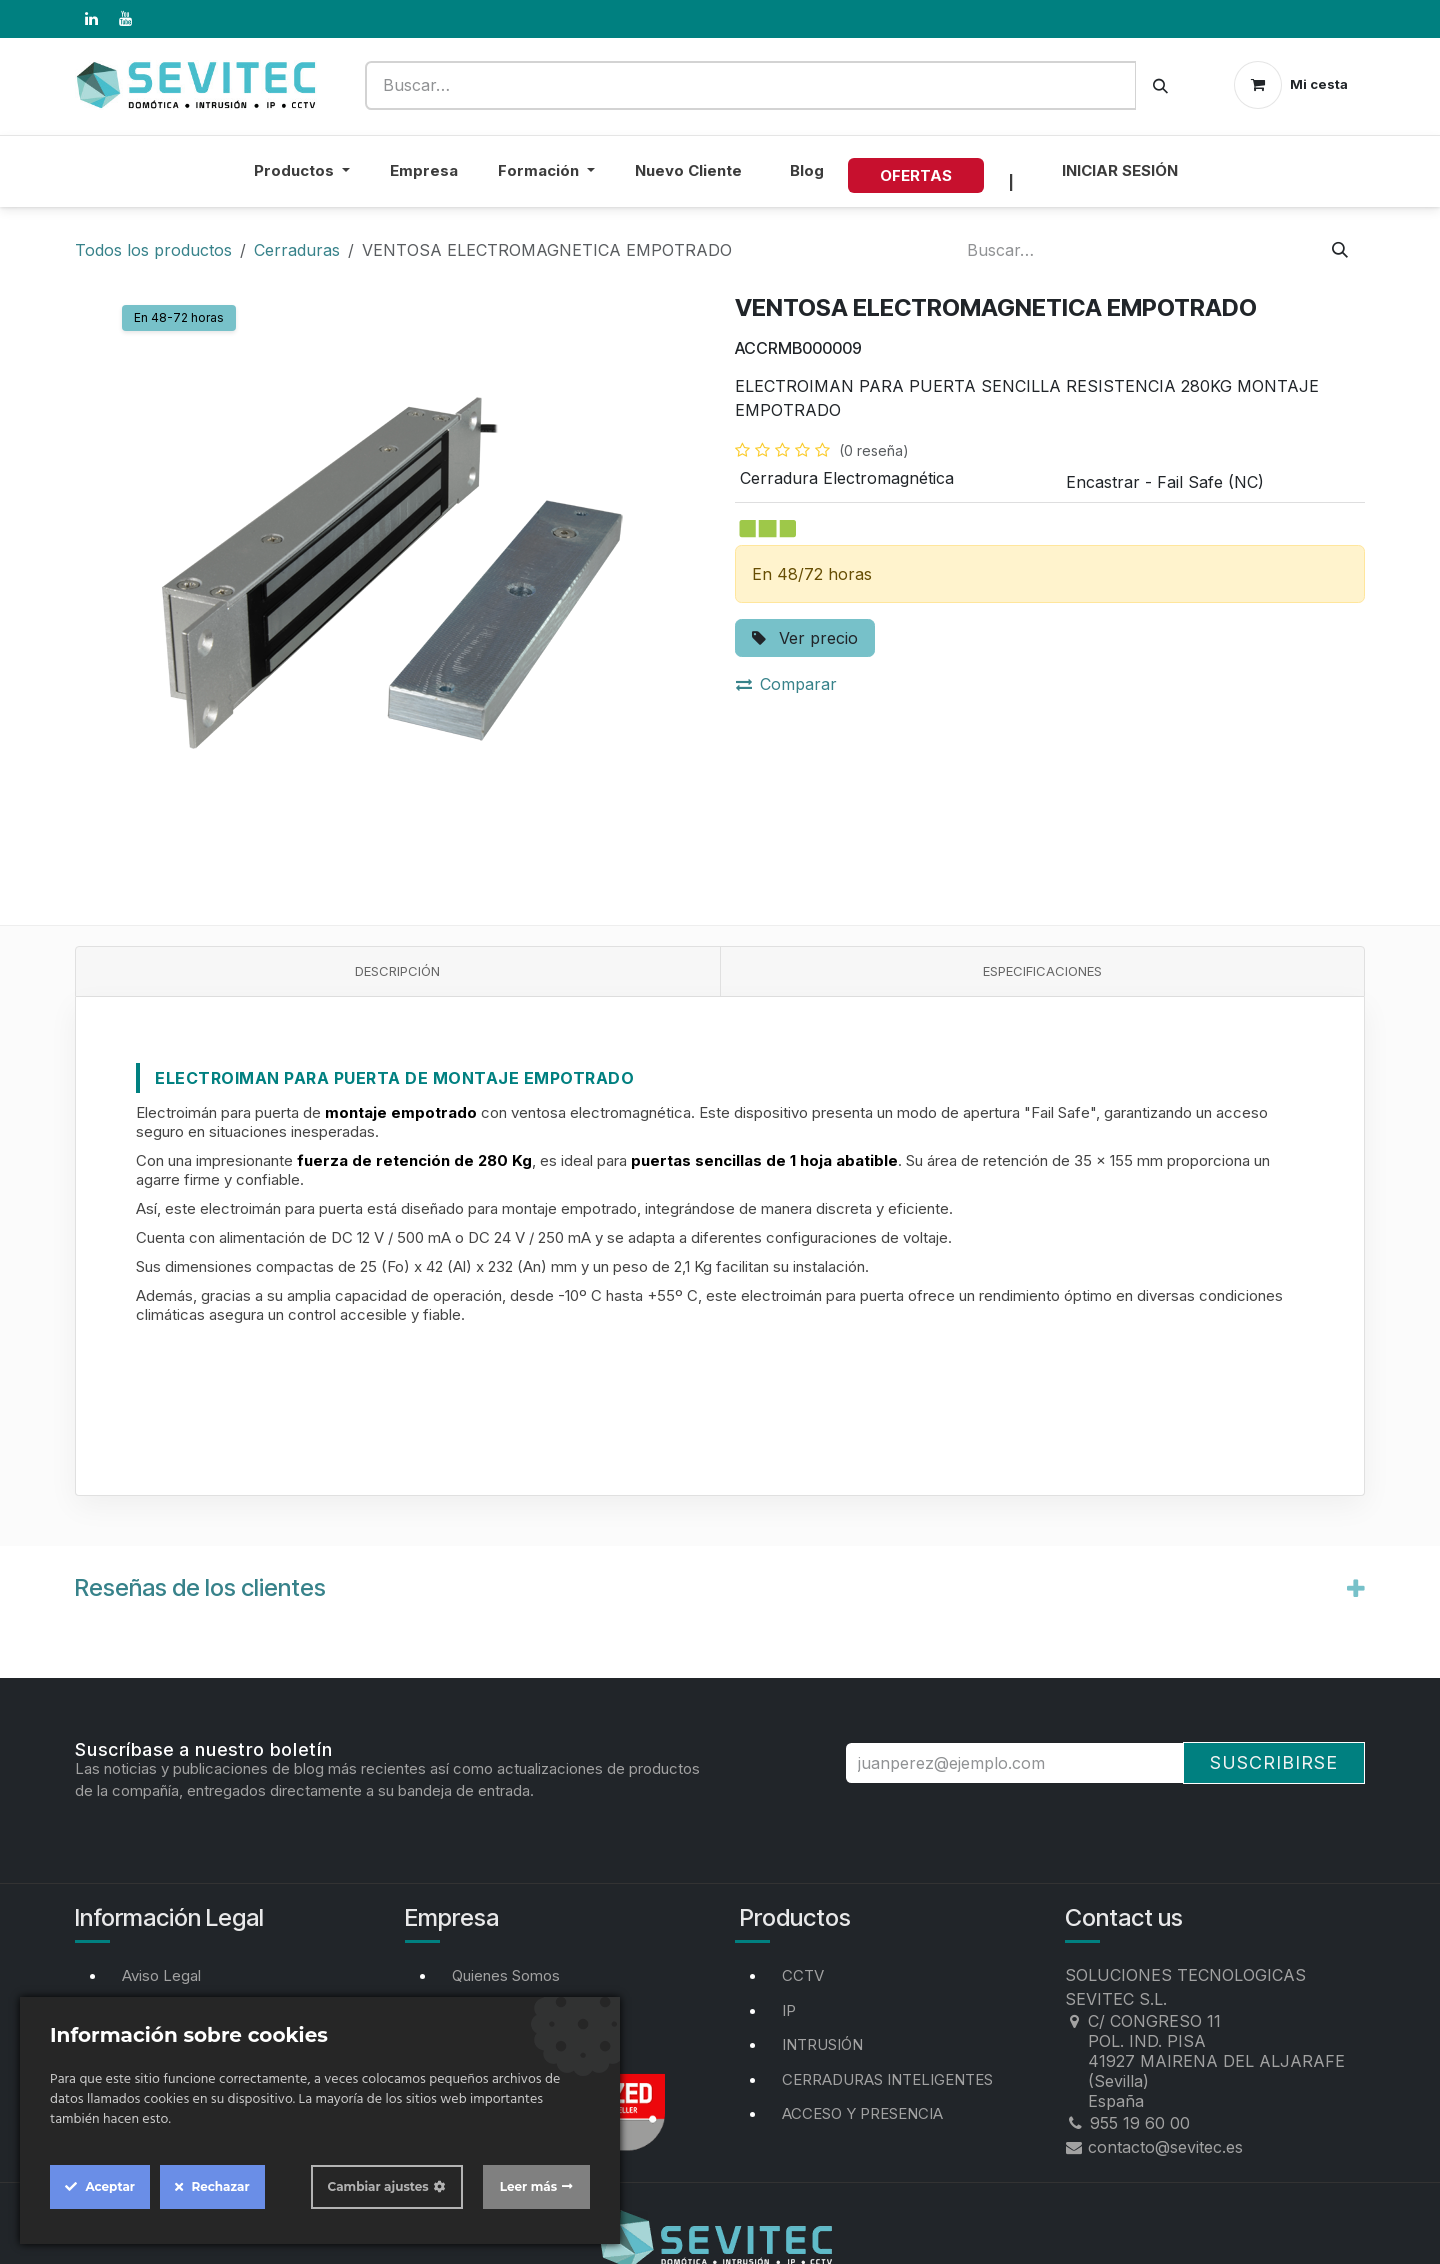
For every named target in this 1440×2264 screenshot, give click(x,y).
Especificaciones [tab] (1042, 971)
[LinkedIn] (91, 19)
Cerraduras (297, 250)
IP (789, 2010)
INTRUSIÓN (822, 2044)
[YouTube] (125, 19)
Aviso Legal (161, 1975)
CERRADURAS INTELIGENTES (887, 2079)
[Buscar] (1160, 85)
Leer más (528, 2186)
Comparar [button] (786, 684)
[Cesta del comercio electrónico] (1291, 85)
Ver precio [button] (805, 638)
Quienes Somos (506, 1975)
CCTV (803, 1975)
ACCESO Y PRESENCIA (862, 2113)
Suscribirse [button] (1274, 1762)
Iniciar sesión (1120, 170)
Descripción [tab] (397, 971)
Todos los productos (153, 250)
